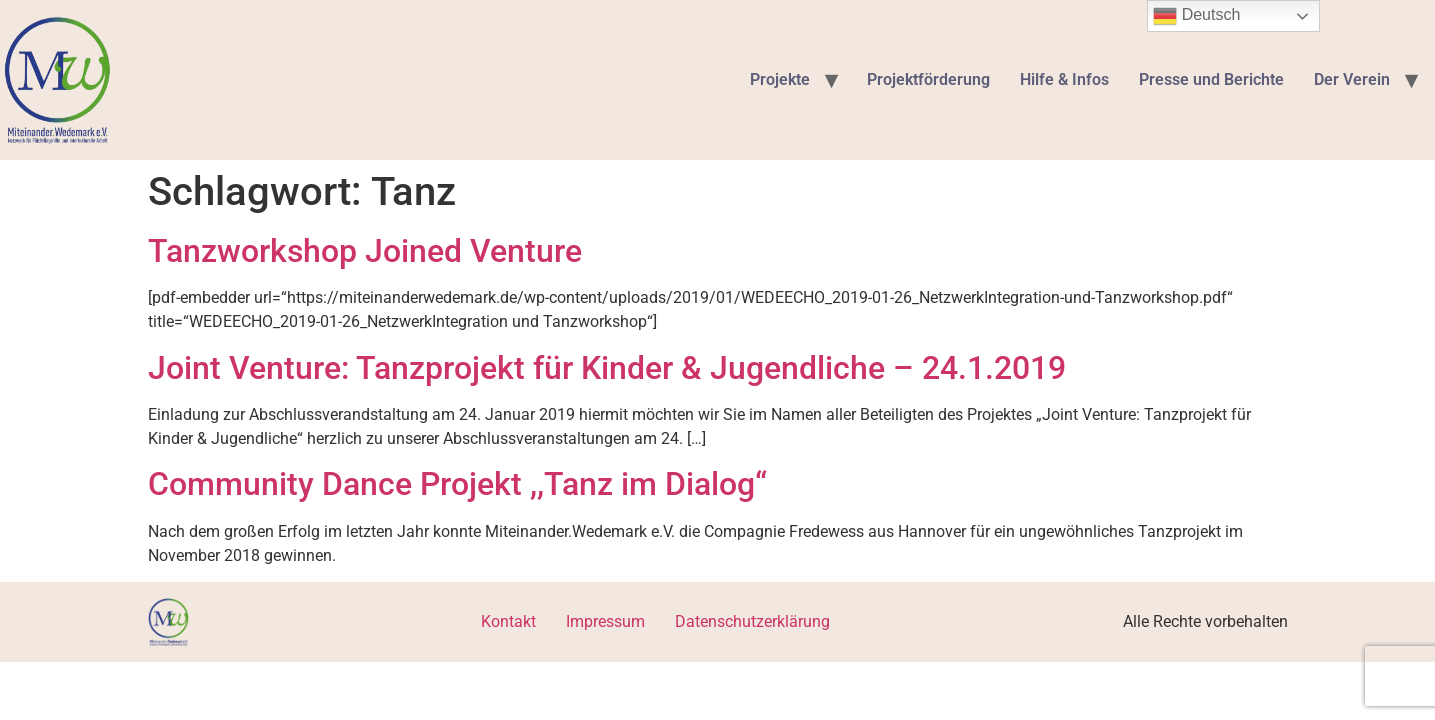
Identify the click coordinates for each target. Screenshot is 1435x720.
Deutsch (1196, 16)
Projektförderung (928, 79)
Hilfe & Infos (1064, 79)
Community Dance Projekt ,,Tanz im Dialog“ (457, 484)
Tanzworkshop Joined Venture (365, 251)
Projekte (780, 79)
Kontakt (508, 621)
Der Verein (1352, 79)
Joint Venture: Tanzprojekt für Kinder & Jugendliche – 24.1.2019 (607, 368)
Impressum (605, 621)
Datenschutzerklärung (752, 621)
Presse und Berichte (1211, 79)
